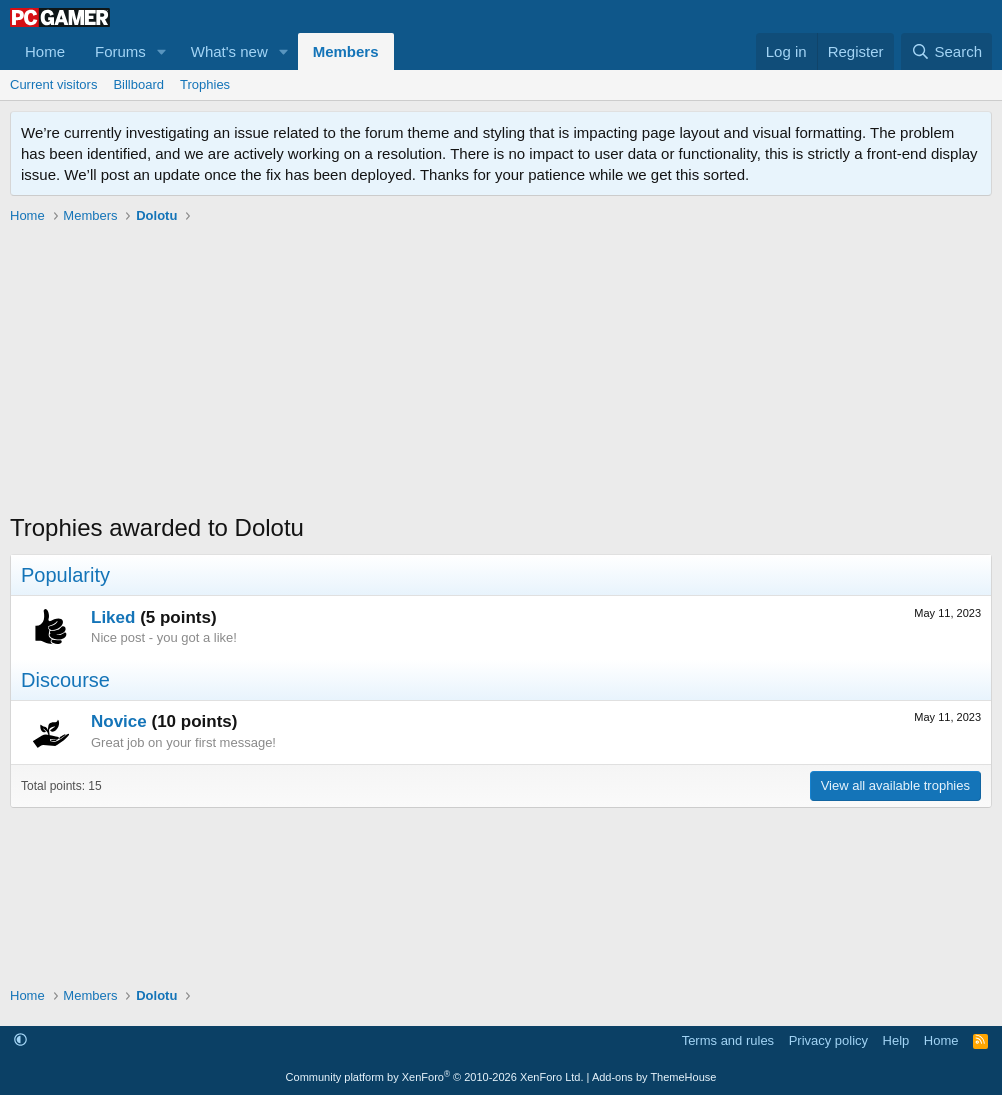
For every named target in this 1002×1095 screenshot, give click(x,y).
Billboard (138, 84)
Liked (113, 617)
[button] (162, 51)
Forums (120, 51)
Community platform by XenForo (435, 1077)
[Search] (946, 51)
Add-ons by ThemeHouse (654, 1077)
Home (45, 51)
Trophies (205, 84)
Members (346, 51)
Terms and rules (728, 1040)
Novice (119, 721)
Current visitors (53, 84)
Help (896, 1040)
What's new (229, 51)
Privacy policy (828, 1040)
